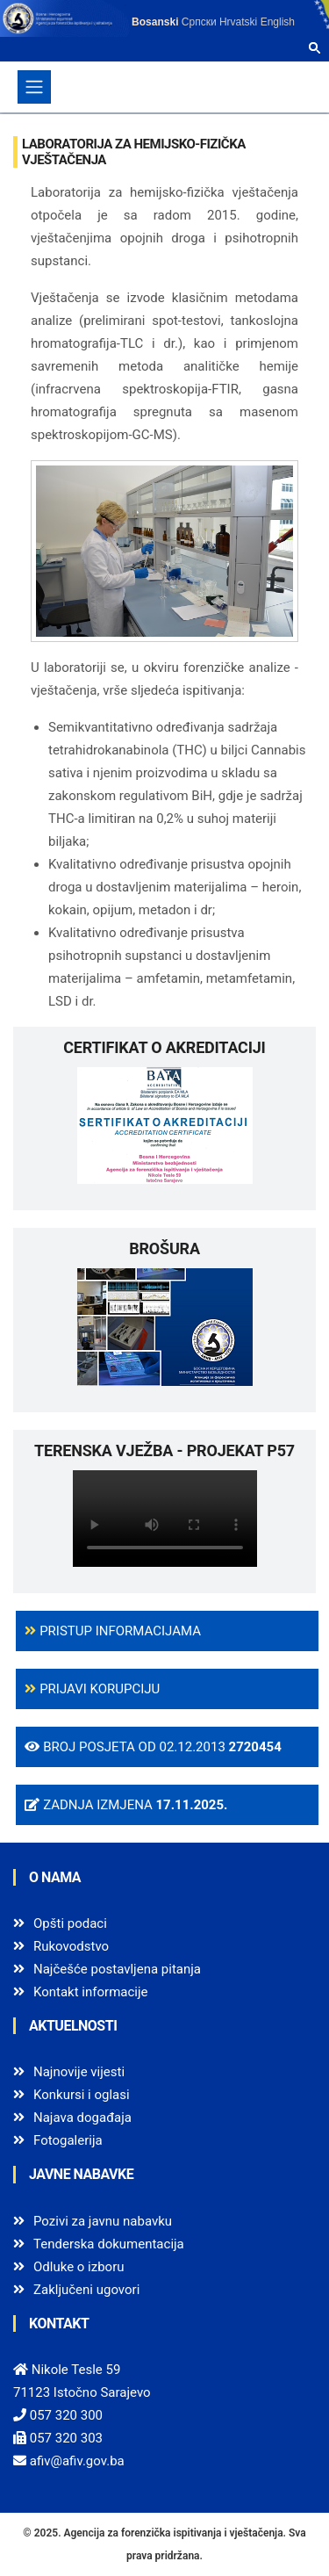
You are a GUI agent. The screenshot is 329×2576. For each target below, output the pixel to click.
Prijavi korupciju (92, 1689)
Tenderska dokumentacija (108, 2244)
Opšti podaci (70, 1923)
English (278, 22)
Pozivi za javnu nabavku (102, 2221)
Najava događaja (82, 2117)
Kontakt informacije (90, 1992)
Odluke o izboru (79, 2267)
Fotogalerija (68, 2140)
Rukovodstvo (71, 1946)
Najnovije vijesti (79, 2072)
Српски (199, 22)
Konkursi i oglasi (81, 2095)
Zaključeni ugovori (86, 2290)
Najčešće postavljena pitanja (117, 1969)
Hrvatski (238, 22)
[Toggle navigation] (34, 87)
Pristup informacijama (113, 1631)
